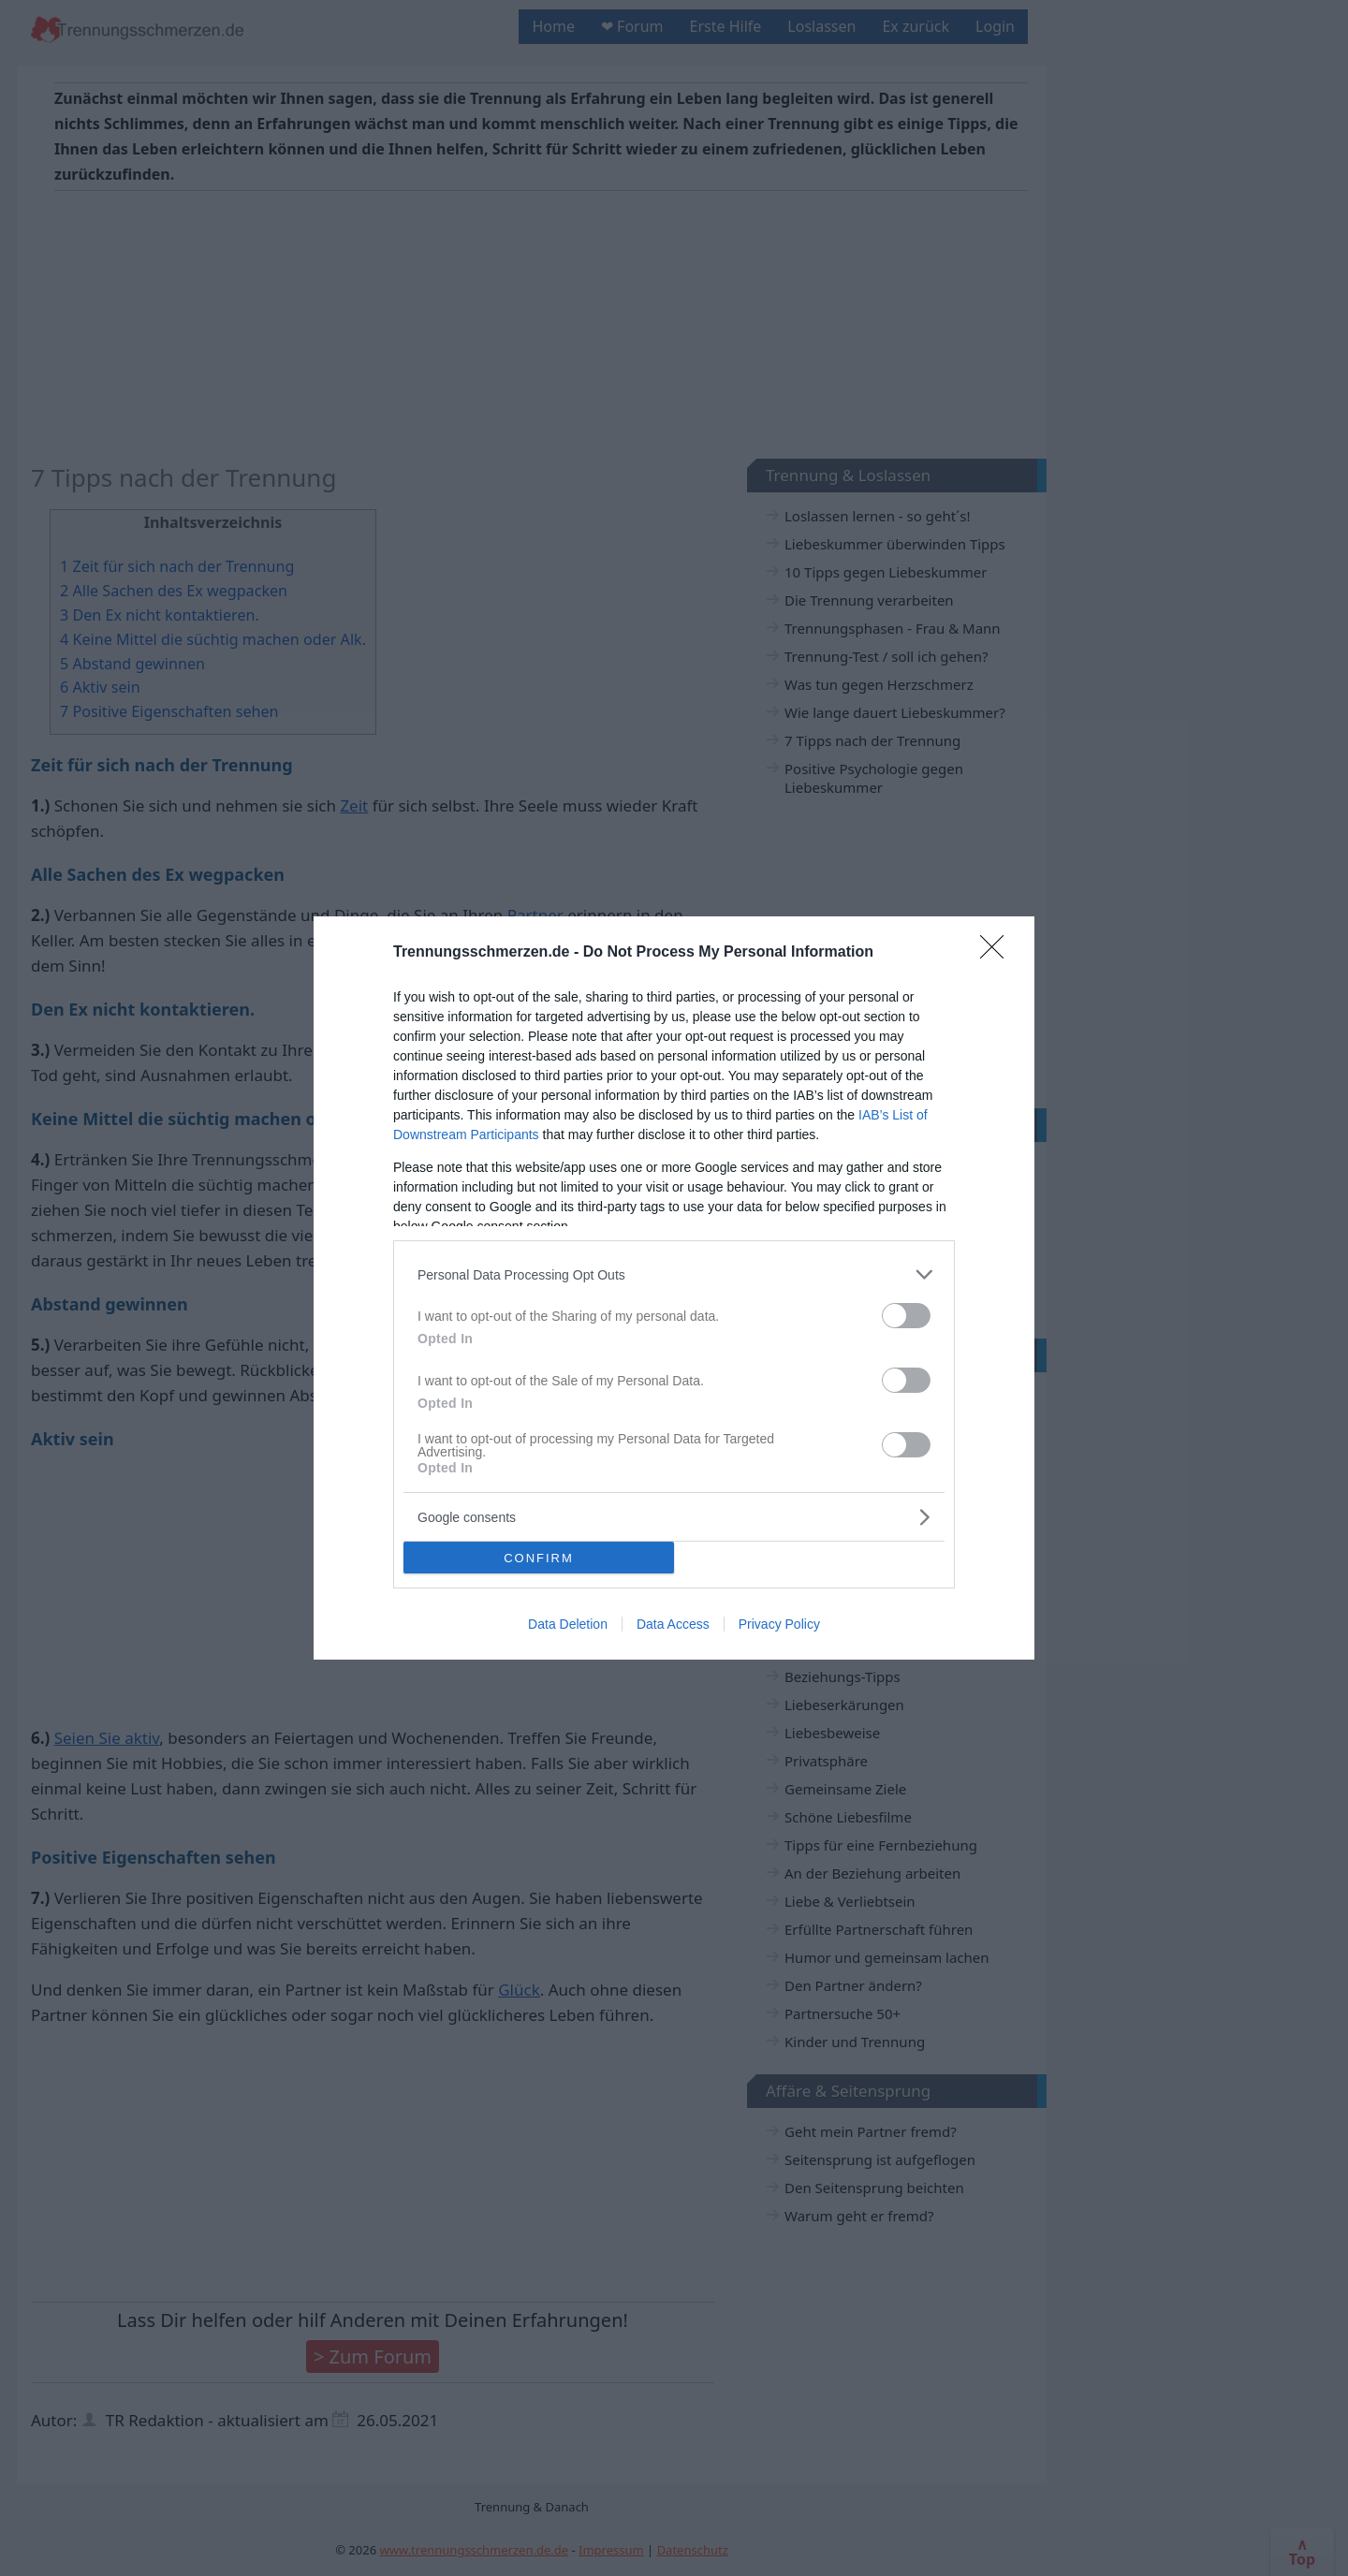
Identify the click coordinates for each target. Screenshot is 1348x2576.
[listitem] (674, 1274)
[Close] (998, 953)
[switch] (906, 1315)
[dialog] (674, 1288)
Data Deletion (568, 1624)
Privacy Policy (779, 1624)
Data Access (673, 1624)
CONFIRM (539, 1557)
